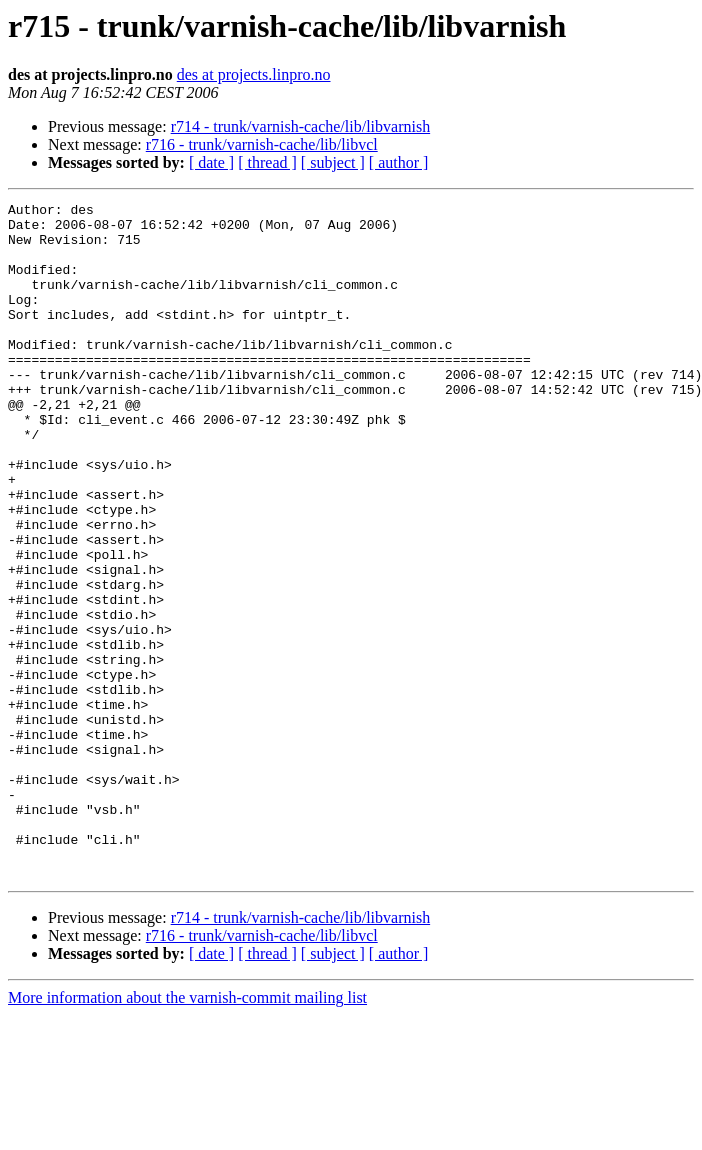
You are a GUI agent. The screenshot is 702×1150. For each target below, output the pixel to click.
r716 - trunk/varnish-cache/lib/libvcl (262, 144)
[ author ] (399, 162)
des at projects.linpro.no (254, 74)
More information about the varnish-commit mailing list (187, 1132)
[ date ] (211, 162)
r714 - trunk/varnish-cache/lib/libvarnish (300, 126)
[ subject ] (333, 162)
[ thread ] (267, 162)
